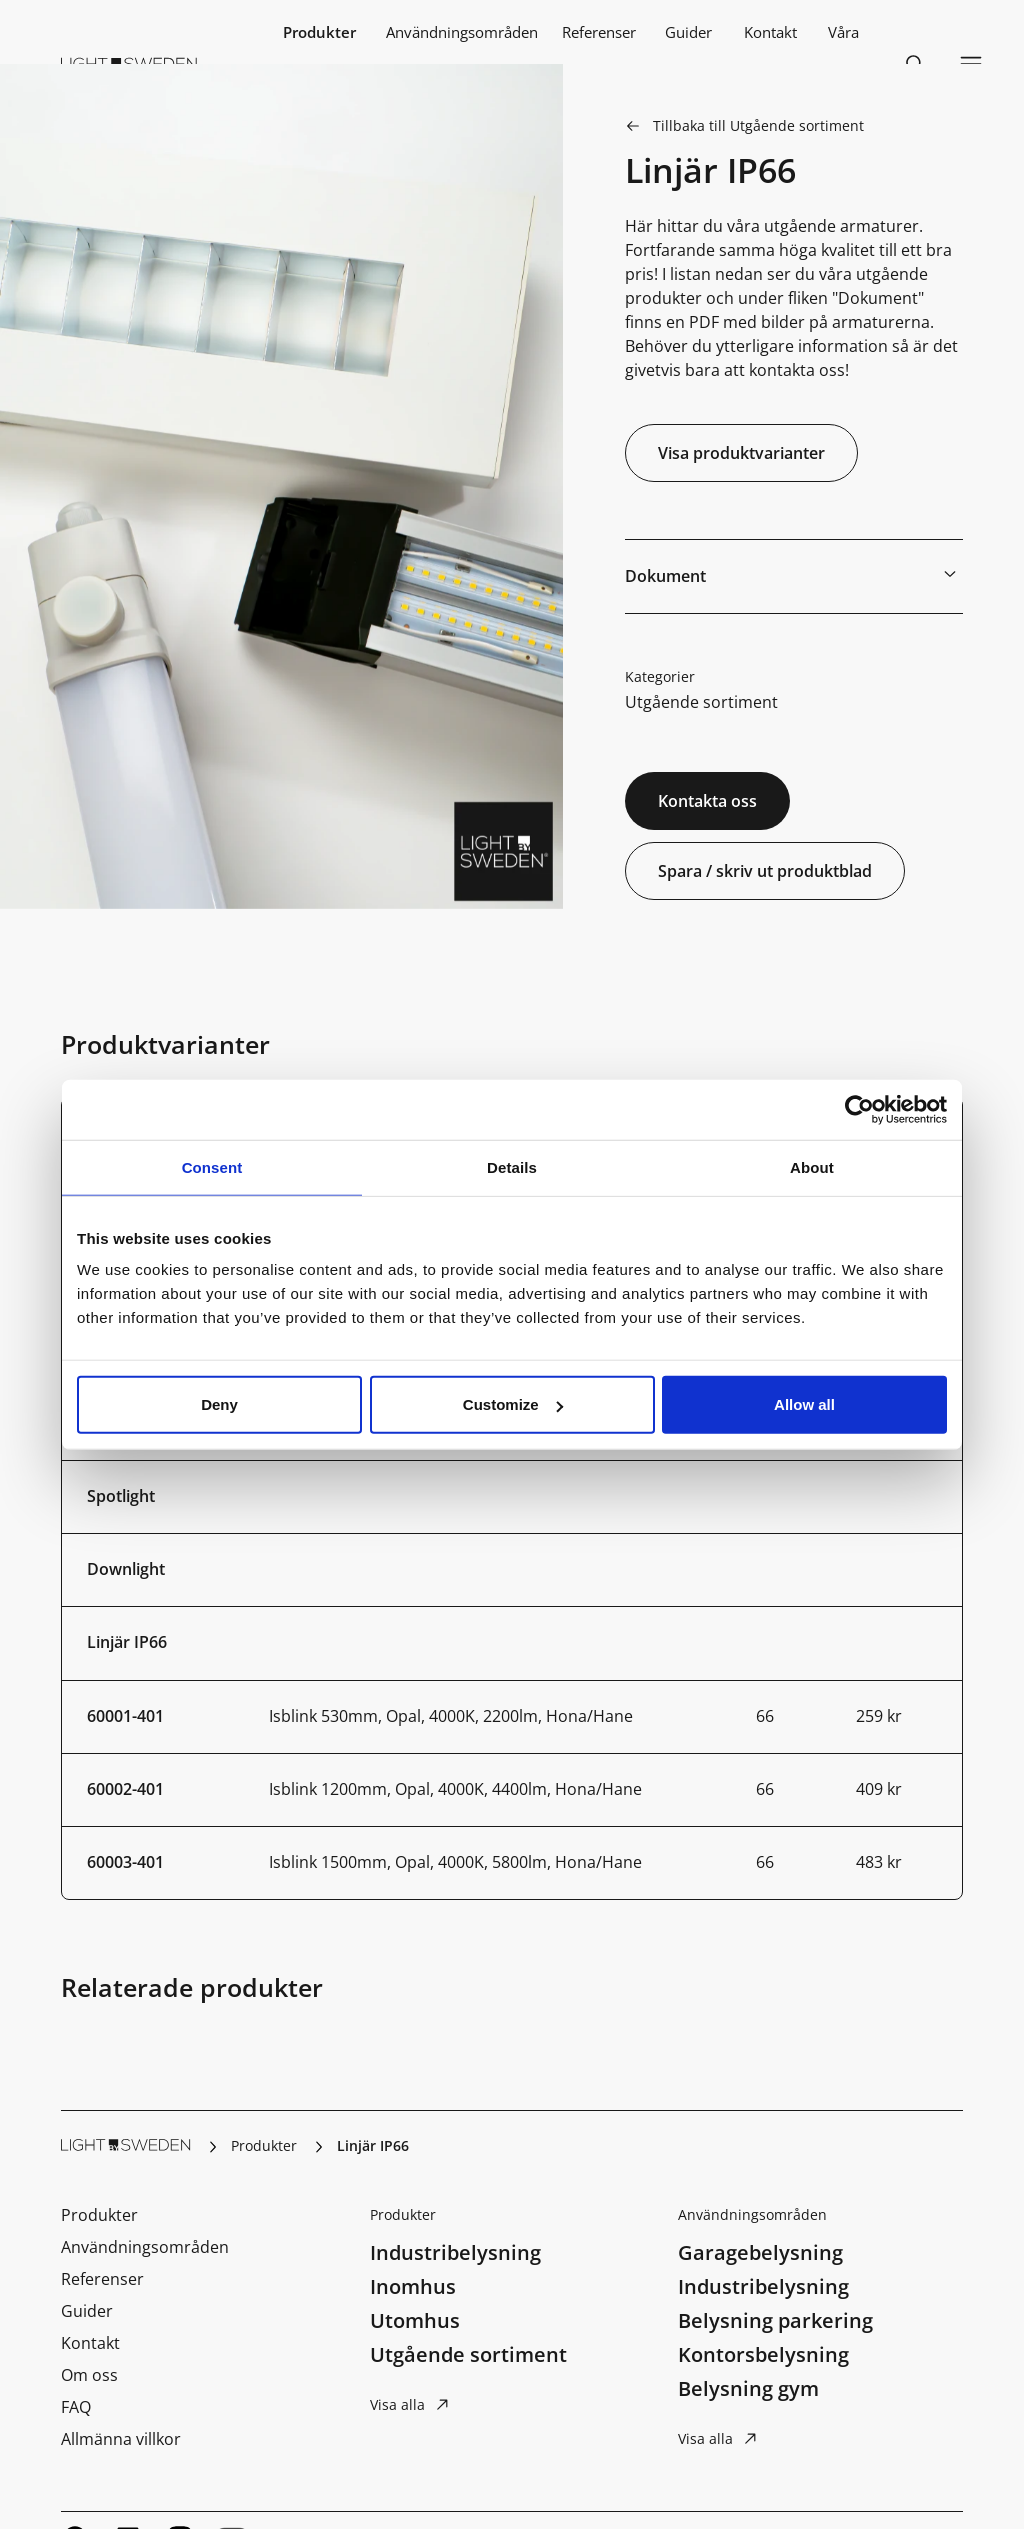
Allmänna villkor (121, 2439)
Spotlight (121, 1496)
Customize (513, 1404)
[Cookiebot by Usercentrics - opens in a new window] (859, 1109)
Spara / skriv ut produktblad (765, 871)
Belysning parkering (775, 2320)
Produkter (319, 32)
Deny (219, 1404)
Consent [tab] (212, 1166)
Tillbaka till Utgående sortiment (758, 125)
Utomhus (415, 2320)
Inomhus (413, 2286)
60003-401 (125, 1862)
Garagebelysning (760, 2252)
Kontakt (770, 32)
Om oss (89, 2375)
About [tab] (812, 1166)
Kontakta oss (707, 801)
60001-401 (125, 1716)
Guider (688, 32)
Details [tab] (512, 1166)
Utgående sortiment (701, 702)
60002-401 (125, 1789)
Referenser (599, 32)
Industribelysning (455, 2252)
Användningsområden (462, 32)
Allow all (804, 1404)
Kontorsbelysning (763, 2354)
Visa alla (397, 2404)
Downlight (126, 1569)
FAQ (76, 2407)
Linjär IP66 (127, 1642)
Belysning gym (748, 2388)
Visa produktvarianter (741, 453)
